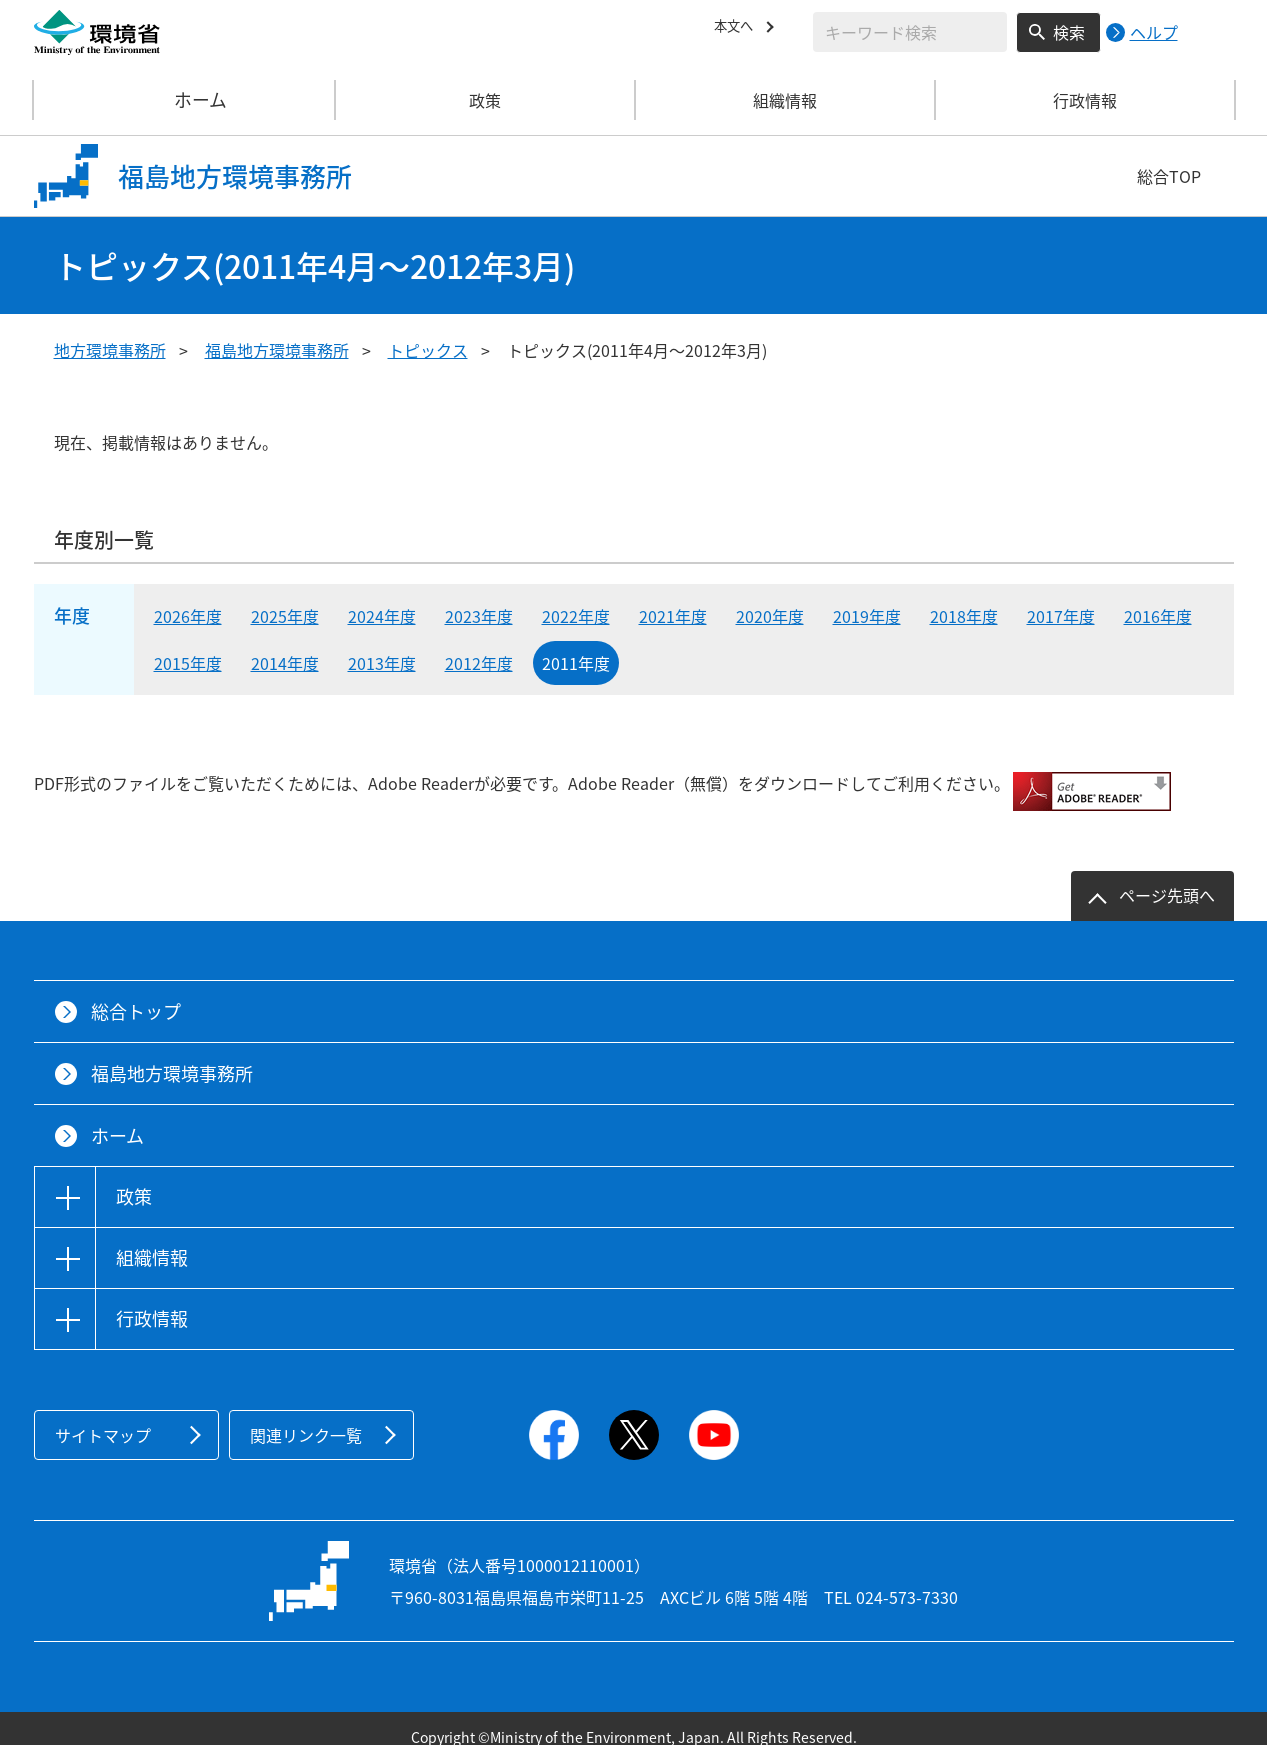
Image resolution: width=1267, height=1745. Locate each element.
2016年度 (1158, 616)
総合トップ (136, 994)
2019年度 (867, 616)
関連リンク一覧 (306, 1418)
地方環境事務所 (110, 350)
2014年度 (285, 663)
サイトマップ (103, 1418)
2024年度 (382, 616)
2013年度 (382, 663)
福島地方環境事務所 (277, 350)
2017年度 (1061, 616)
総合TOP (1169, 176)
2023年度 (479, 616)
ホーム (185, 100)
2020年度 (770, 616)
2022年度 (576, 616)
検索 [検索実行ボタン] (1069, 32)
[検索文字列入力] (910, 32)
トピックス (428, 350)
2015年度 (188, 663)
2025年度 (285, 616)
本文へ (738, 29)
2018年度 (964, 616)
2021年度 (673, 616)
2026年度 (188, 616)
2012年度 (479, 663)
